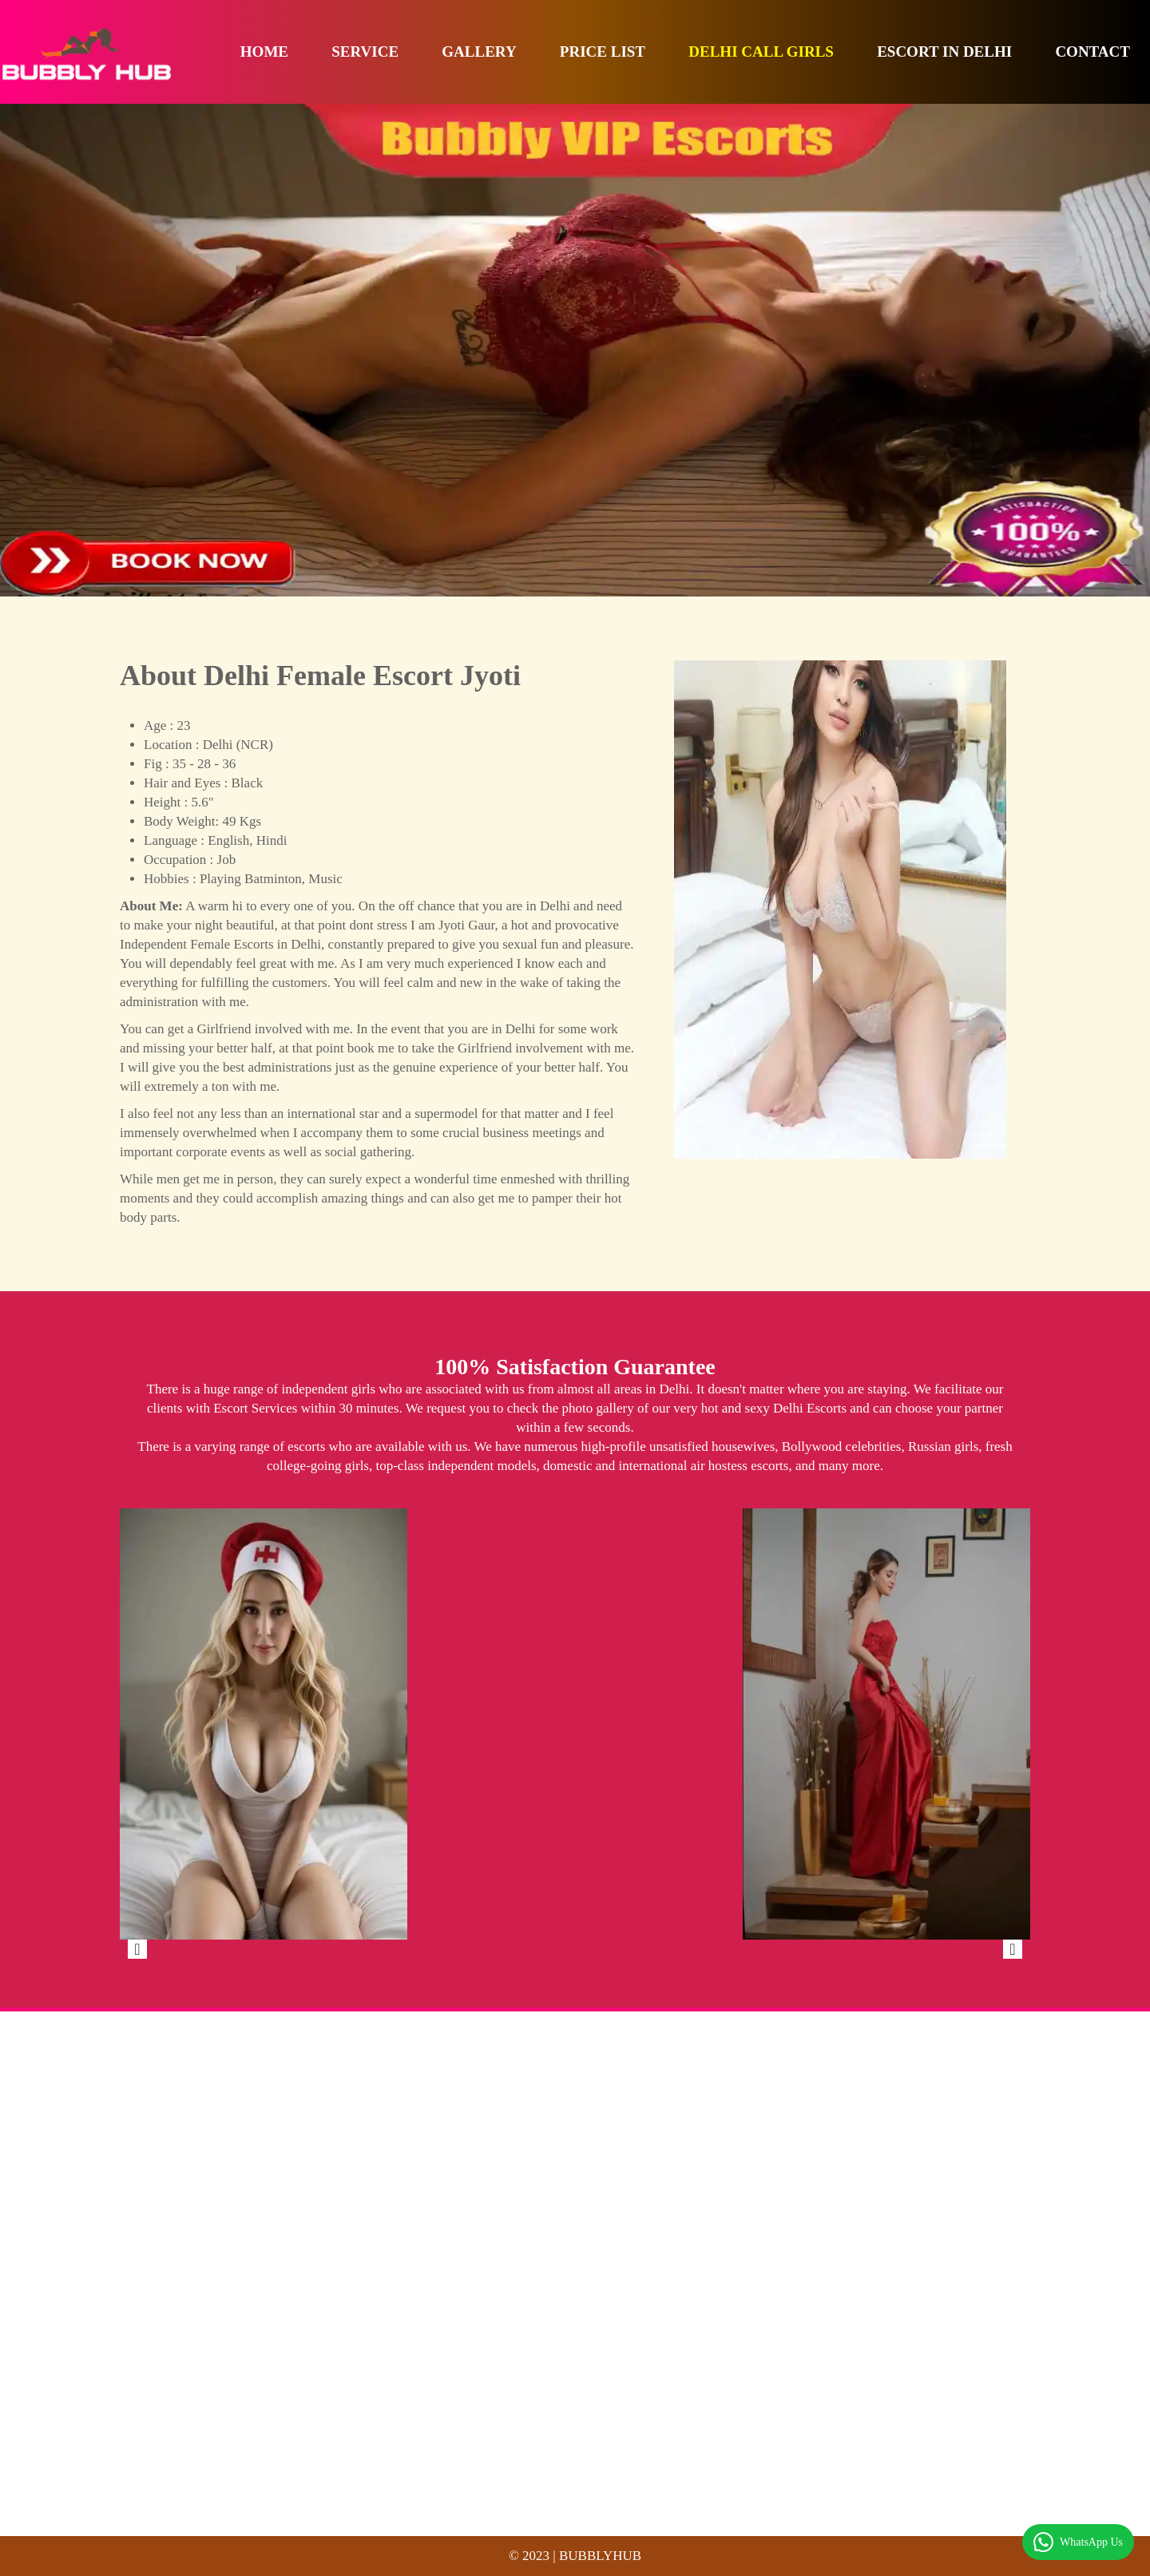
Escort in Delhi (944, 51)
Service (365, 51)
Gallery (479, 51)
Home (264, 51)
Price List (602, 51)
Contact (1092, 51)
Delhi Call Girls (761, 51)
